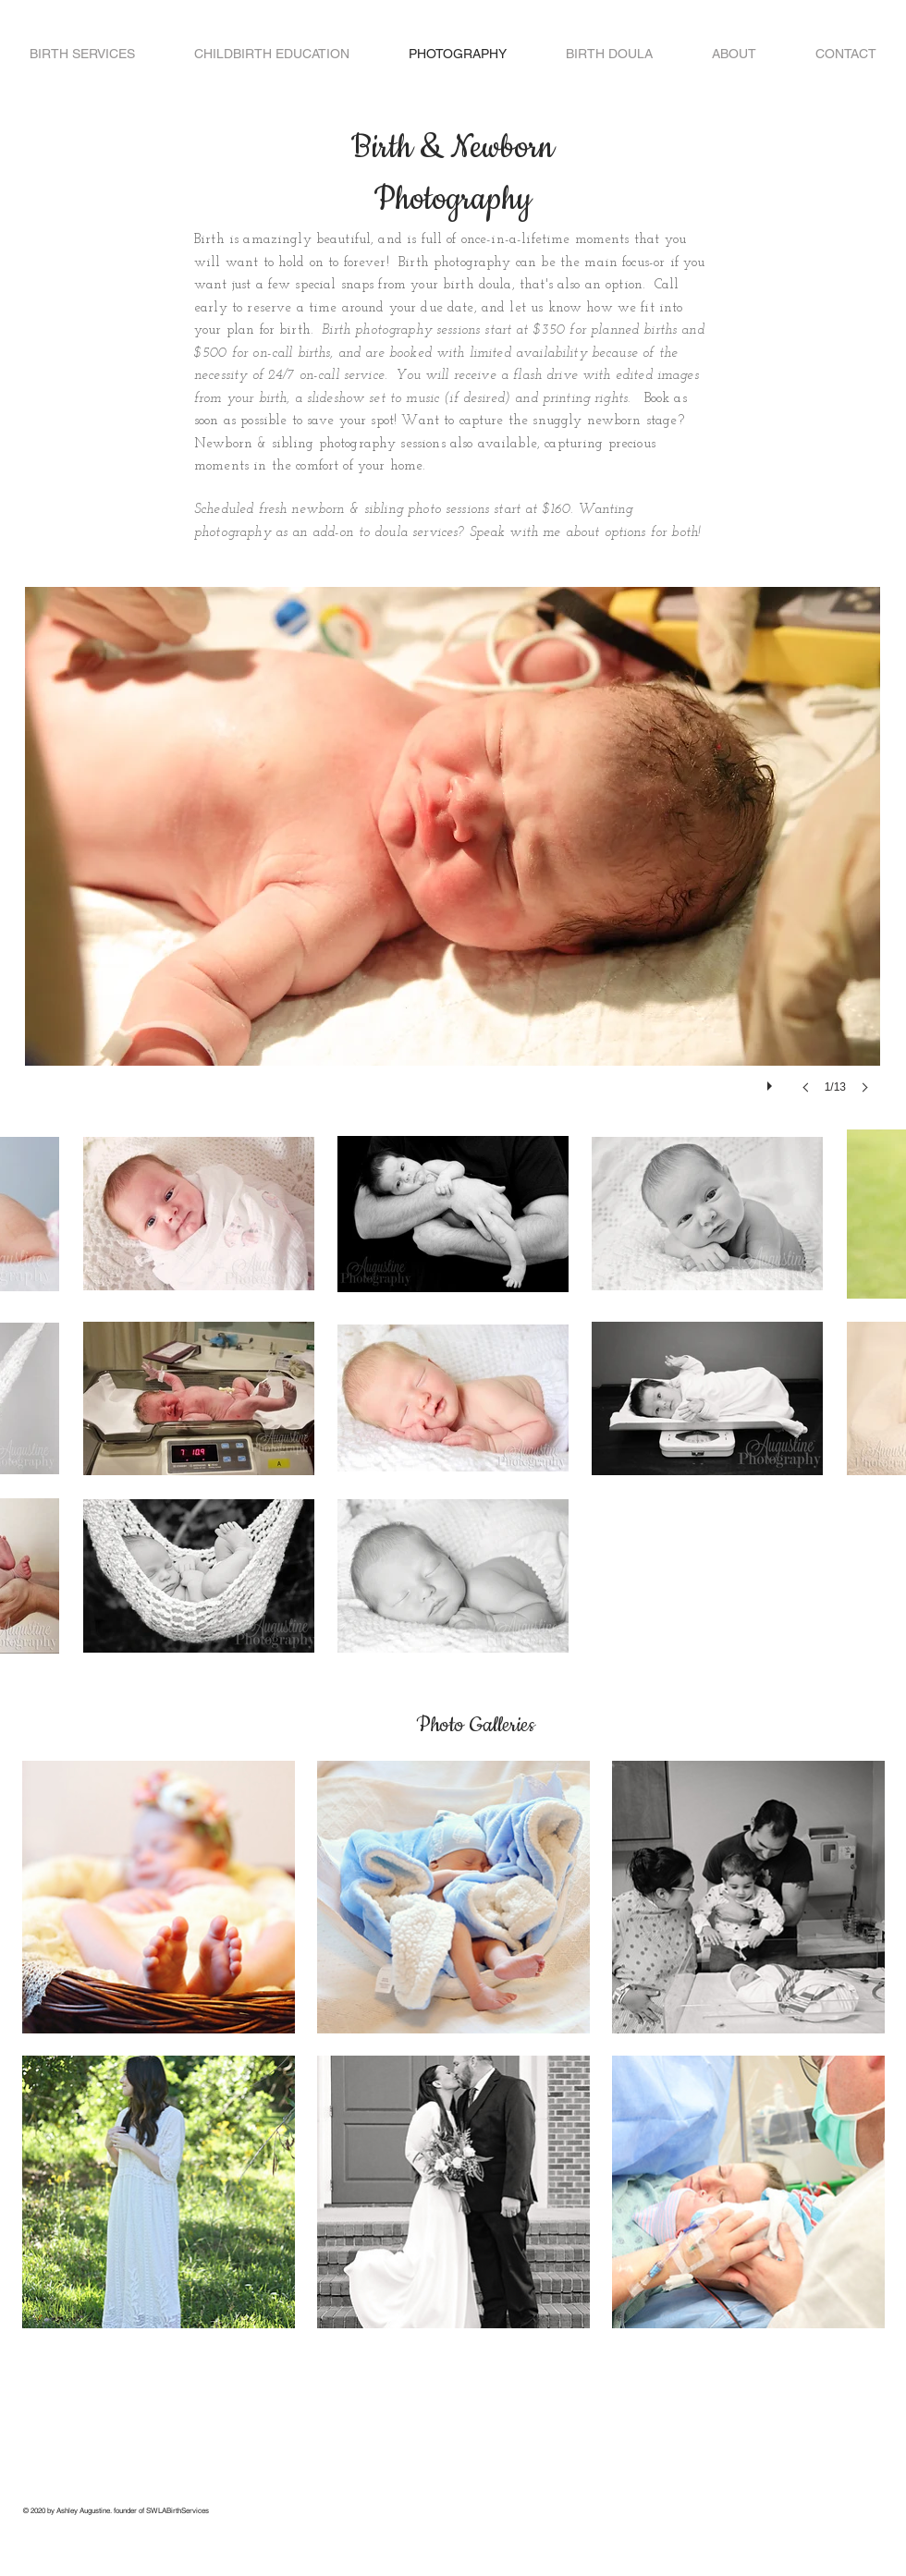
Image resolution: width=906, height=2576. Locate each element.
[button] (452, 858)
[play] (771, 1081)
